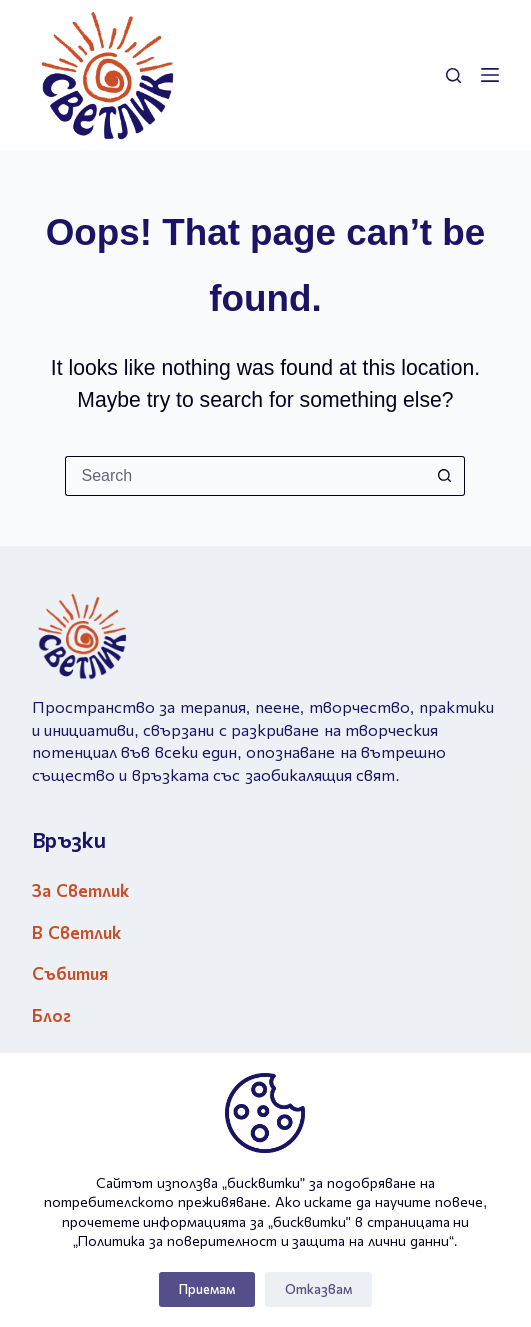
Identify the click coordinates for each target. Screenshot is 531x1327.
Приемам (207, 1289)
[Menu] (490, 75)
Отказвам (318, 1289)
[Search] (453, 75)
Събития (70, 974)
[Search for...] (245, 476)
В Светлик (76, 933)
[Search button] (445, 476)
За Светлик (80, 891)
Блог (51, 1016)
